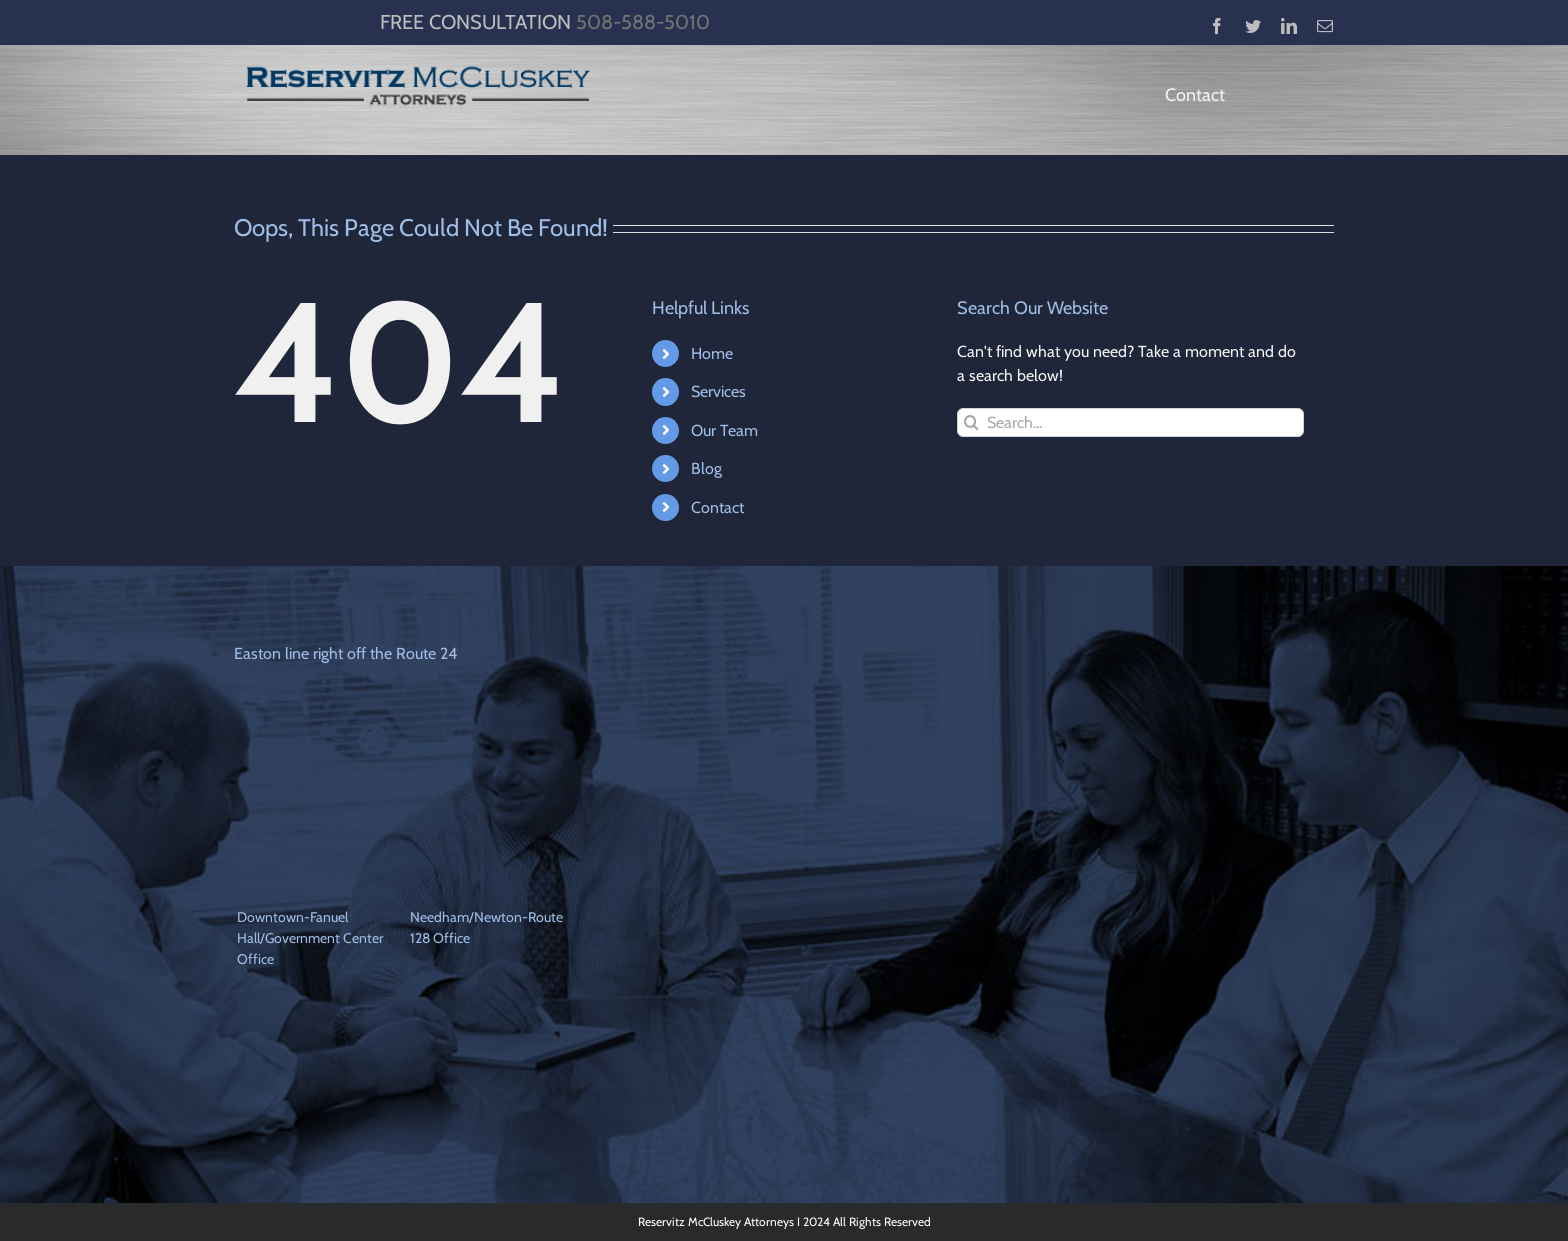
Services (718, 391)
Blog (706, 468)
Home (712, 353)
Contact (717, 507)
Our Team (724, 430)
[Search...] (1130, 422)
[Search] (971, 422)
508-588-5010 (643, 22)
